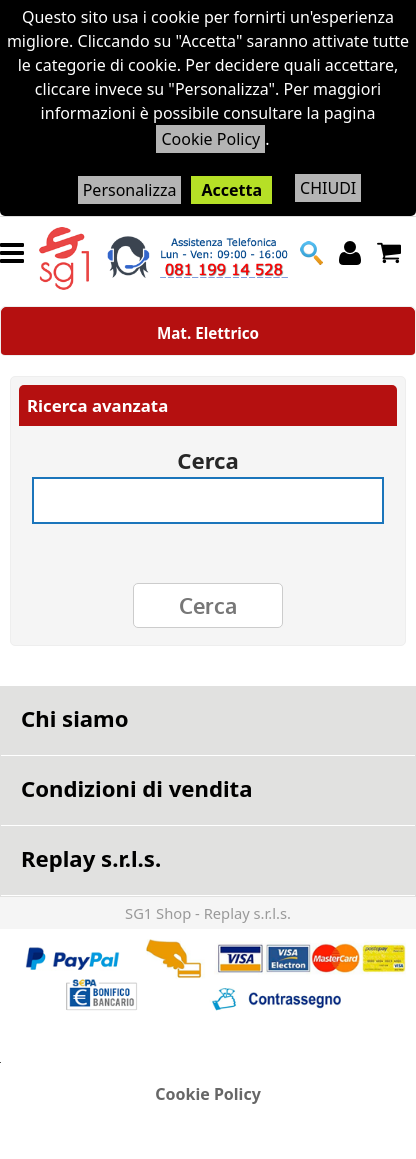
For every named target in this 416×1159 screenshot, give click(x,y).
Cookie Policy (210, 139)
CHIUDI (328, 188)
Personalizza (130, 190)
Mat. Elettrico (208, 333)
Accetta (231, 190)
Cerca (208, 453)
